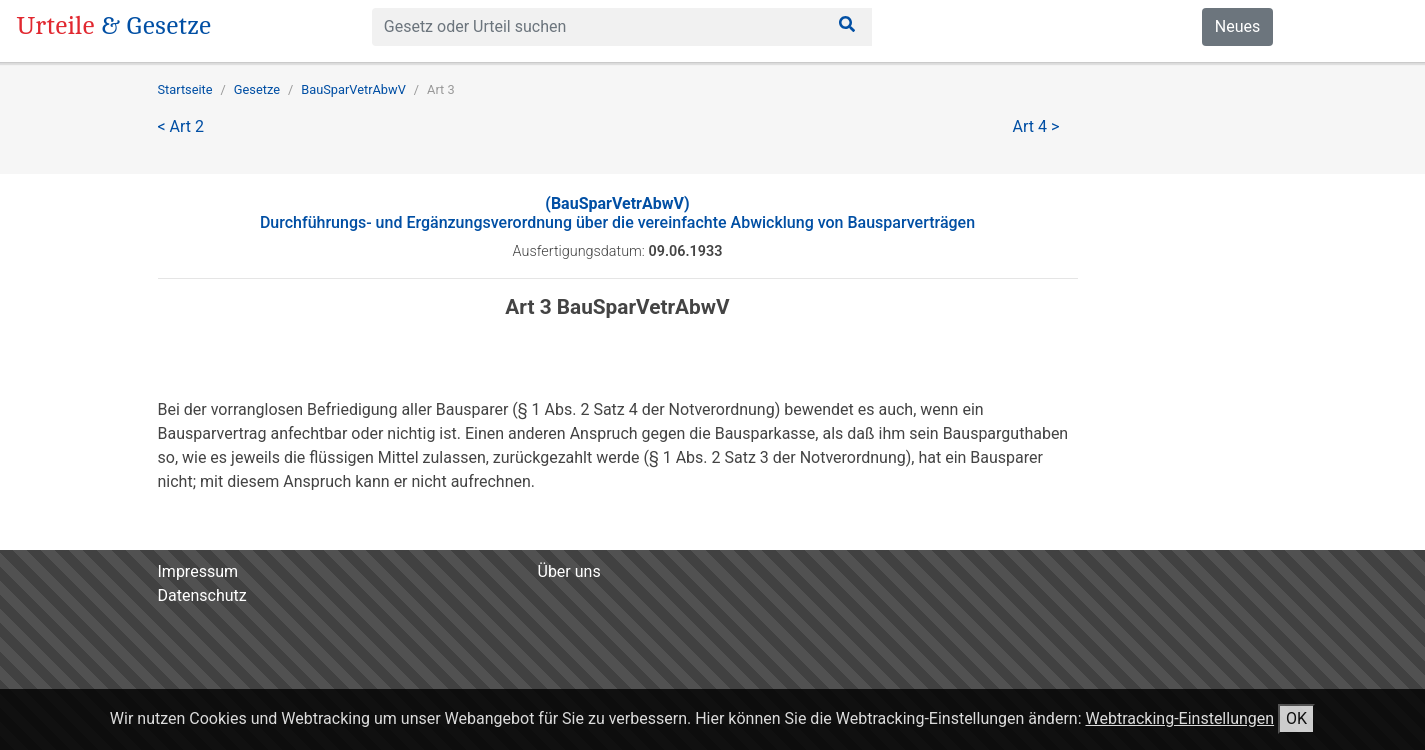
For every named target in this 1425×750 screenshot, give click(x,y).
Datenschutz (202, 595)
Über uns (569, 571)
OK (1296, 718)
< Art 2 (181, 126)
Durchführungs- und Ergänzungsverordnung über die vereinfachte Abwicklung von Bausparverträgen (617, 213)
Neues (1237, 26)
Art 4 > (1036, 126)
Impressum (198, 571)
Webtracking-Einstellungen (1179, 718)
